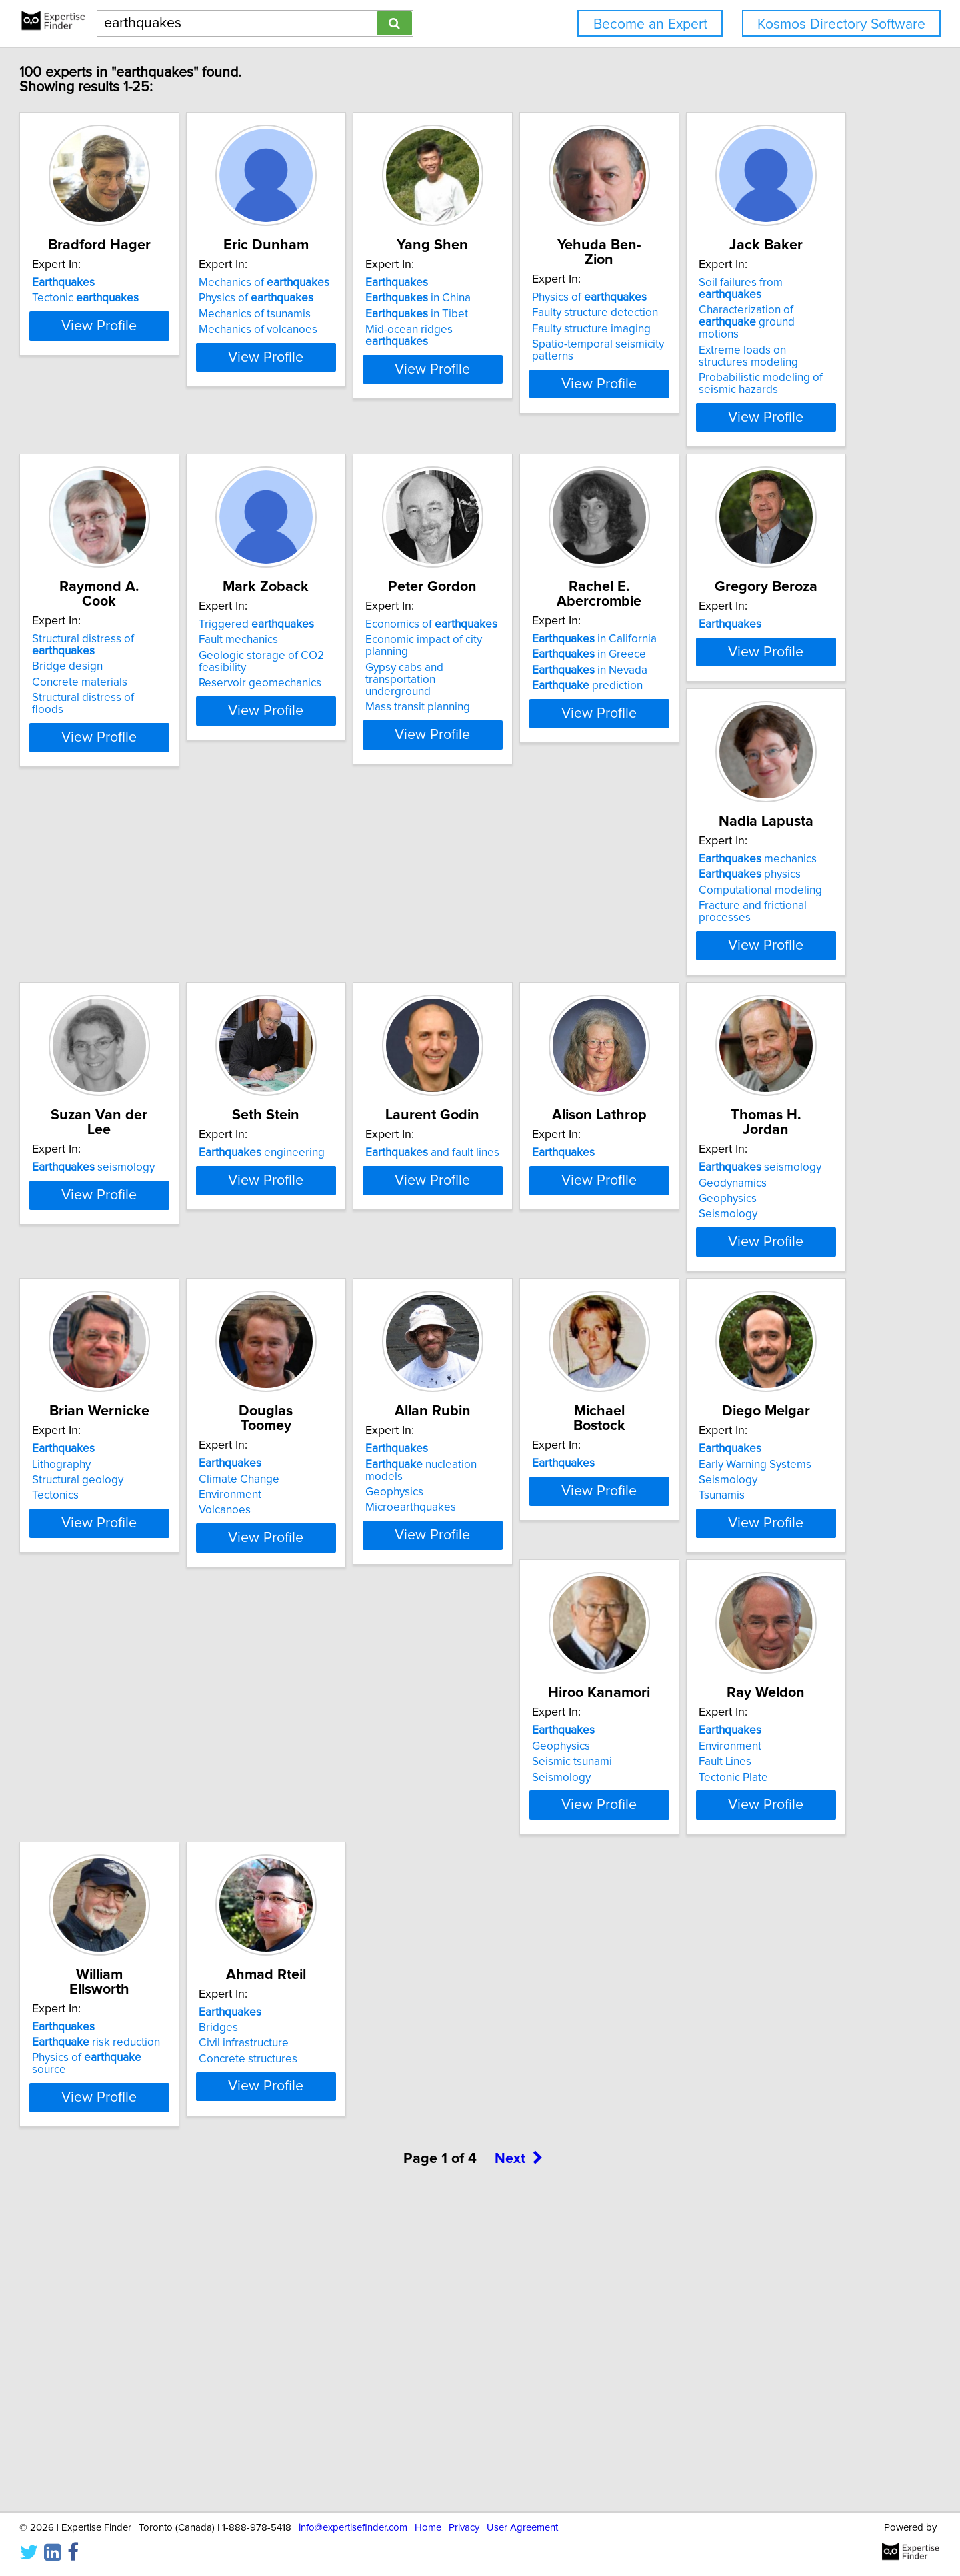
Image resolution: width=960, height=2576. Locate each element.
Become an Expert (650, 24)
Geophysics (722, 1325)
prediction (148, 1009)
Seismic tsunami (333, 1990)
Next (519, 2462)
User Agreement (522, 2528)
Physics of (350, 313)
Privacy (464, 2528)
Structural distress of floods (361, 676)
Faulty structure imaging (752, 329)
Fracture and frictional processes (574, 1009)
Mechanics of (358, 297)
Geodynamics (727, 1309)
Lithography (122, 1642)
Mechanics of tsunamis (349, 329)
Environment (324, 1658)
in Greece (150, 977)
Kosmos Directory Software (841, 24)
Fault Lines (519, 1990)
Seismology (722, 1341)
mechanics (552, 962)
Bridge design (328, 645)
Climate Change (333, 1642)
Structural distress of (376, 630)
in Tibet (544, 329)
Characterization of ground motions (170, 651)
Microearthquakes (538, 1673)
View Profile (177, 407)
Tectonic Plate (527, 2005)
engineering (156, 1294)
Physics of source (766, 1990)
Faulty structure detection (756, 313)
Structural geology (138, 1658)
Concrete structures (142, 2337)
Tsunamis (116, 2005)
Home (428, 2528)
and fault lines (360, 1294)
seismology (754, 962)
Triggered (550, 630)
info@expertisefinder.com (353, 2528)
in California (155, 962)
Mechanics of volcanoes (352, 344)
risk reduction (757, 1974)
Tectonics (116, 1673)
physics (544, 977)
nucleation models (568, 1642)
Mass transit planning (745, 688)
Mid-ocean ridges (569, 344)
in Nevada (150, 993)
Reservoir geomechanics (554, 688)
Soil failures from (167, 630)
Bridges (112, 2306)
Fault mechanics (532, 645)
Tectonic (146, 313)
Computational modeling (554, 993)
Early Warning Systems (149, 1974)
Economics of (759, 630)
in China (545, 313)
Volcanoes (319, 1673)
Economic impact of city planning (774, 645)
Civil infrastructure (138, 2322)
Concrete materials (340, 661)
